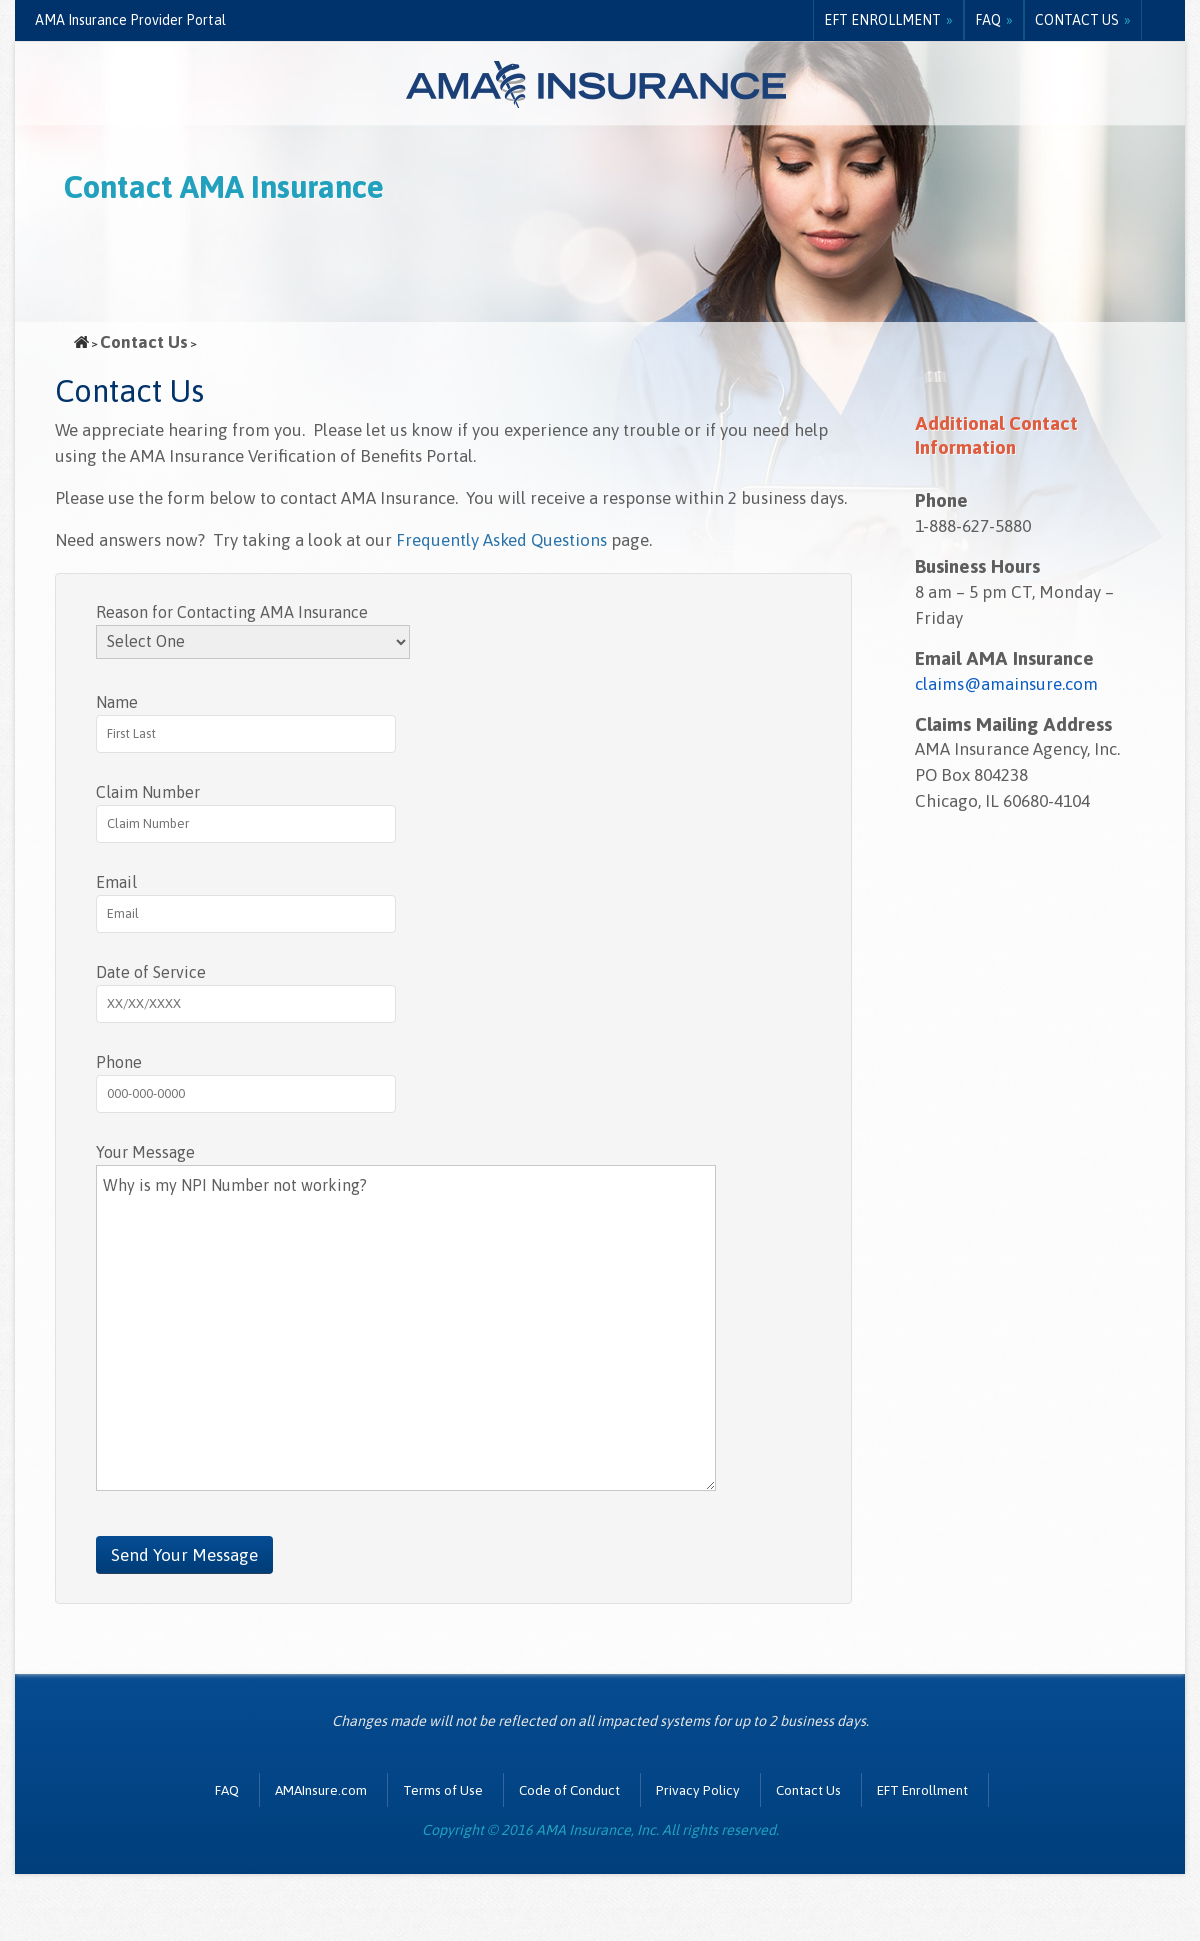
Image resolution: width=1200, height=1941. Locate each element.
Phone (119, 1062)
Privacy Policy (698, 1790)
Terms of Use (443, 1790)
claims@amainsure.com (1006, 684)
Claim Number (148, 792)
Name (117, 702)
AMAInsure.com (321, 1790)
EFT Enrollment (882, 20)
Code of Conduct (569, 1790)
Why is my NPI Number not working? (406, 1328)
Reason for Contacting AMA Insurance (232, 612)
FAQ (988, 20)
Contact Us (1077, 20)
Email (116, 882)
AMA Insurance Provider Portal (130, 20)
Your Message (145, 1152)
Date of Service (151, 972)
